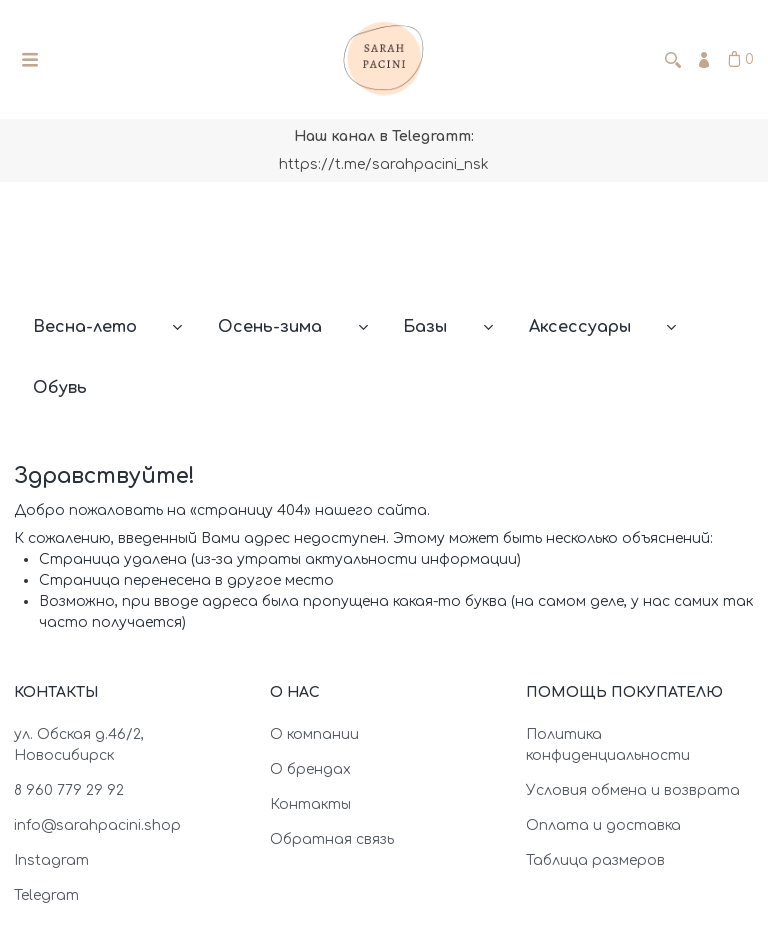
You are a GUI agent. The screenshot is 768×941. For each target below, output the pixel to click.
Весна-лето (85, 327)
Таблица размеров (595, 860)
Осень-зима (270, 327)
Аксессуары (580, 327)
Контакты (310, 804)
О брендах (310, 769)
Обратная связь (332, 839)
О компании (314, 734)
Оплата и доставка (603, 825)
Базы (425, 327)
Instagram (51, 860)
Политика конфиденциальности (608, 745)
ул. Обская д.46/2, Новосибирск (79, 745)
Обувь (60, 388)
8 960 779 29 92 (69, 790)
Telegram (46, 895)
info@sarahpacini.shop (97, 825)
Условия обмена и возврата (633, 790)
